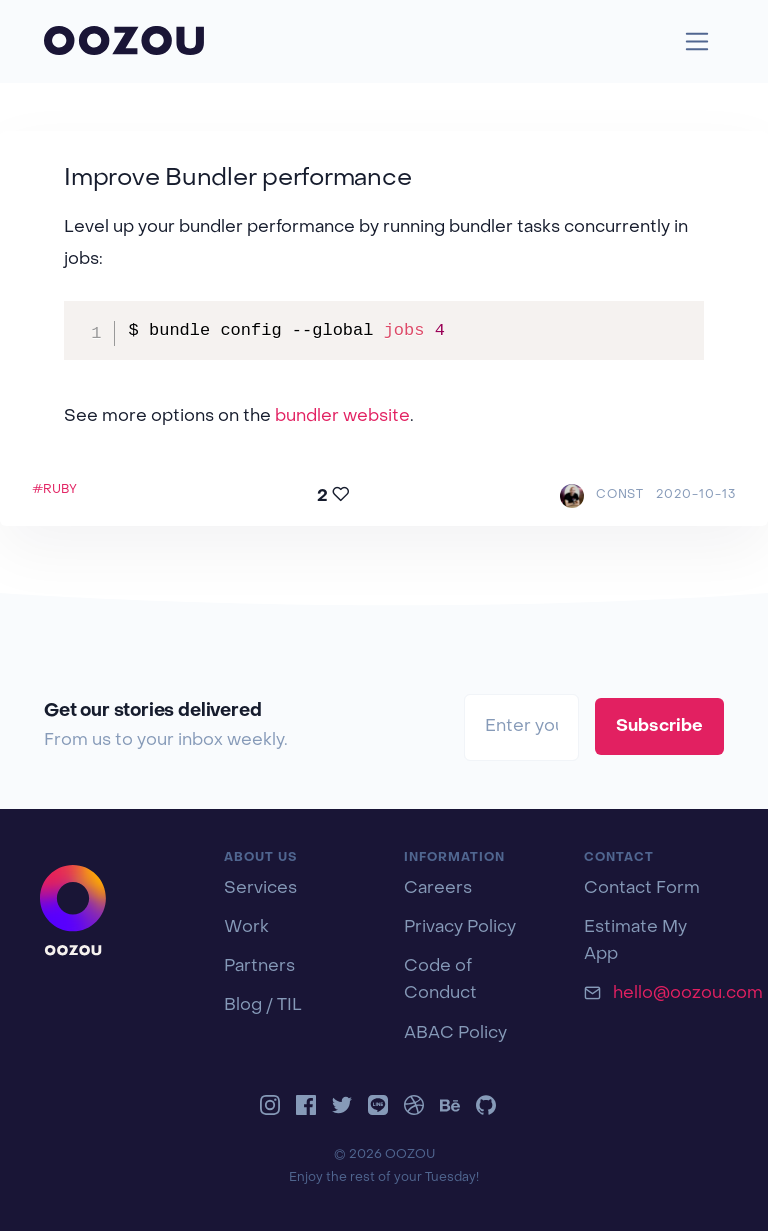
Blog (243, 1006)
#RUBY (54, 490)
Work (246, 928)
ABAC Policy (455, 1034)
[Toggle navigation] (697, 41)
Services (260, 889)
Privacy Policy (460, 928)
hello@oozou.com (688, 994)
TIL (289, 1006)
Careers (438, 889)
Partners (259, 967)
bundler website (342, 417)
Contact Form (642, 889)
